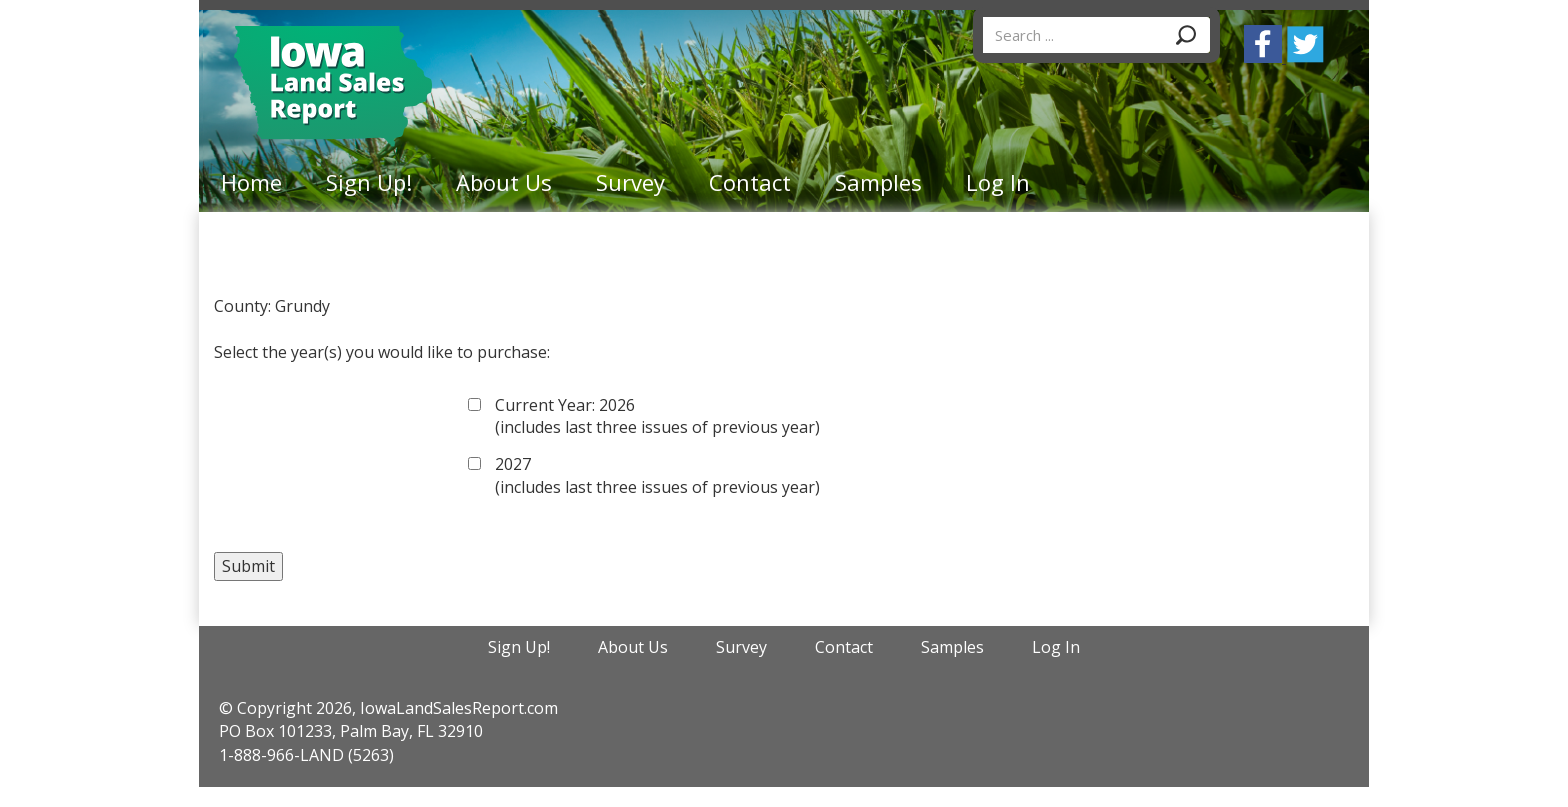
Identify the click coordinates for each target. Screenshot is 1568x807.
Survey (630, 182)
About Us (504, 182)
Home (251, 182)
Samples (878, 182)
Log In (998, 182)
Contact (750, 182)
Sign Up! (369, 182)
